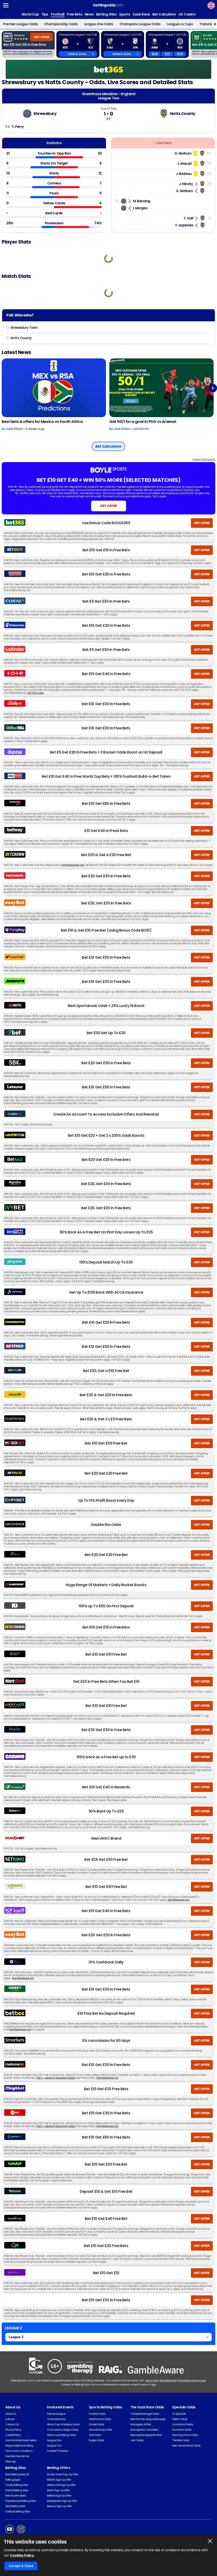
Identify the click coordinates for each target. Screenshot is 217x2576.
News (89, 14)
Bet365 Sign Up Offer (59, 2479)
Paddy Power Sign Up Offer (62, 2474)
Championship (56, 2419)
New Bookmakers (15, 2495)
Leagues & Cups (180, 24)
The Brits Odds (180, 2440)
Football (57, 14)
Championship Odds (61, 24)
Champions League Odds (140, 24)
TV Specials (179, 2414)
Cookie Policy (13, 2435)
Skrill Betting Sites (15, 2506)
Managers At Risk (140, 2424)
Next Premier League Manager (148, 2419)
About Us (10, 2414)
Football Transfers (57, 2451)
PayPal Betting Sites (16, 2490)
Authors (10, 2419)
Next (213, 388)
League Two (54, 2445)
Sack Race (141, 14)
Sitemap (10, 2461)
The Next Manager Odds (144, 2414)
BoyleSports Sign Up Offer (62, 2501)
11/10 (180, 54)
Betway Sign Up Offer (59, 2506)
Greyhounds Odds (100, 2419)
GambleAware (168, 2380)
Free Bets (74, 14)
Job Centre (136, 2440)
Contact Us (12, 2424)
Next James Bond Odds (186, 2445)
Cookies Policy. (22, 2555)
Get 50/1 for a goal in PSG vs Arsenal (142, 421)
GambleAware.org (23, 1978)
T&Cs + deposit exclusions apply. (56, 2078)
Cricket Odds (96, 2424)
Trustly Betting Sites (16, 2485)
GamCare (151, 2380)
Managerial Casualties (144, 2429)
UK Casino (187, 14)
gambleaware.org (178, 1900)
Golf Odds (95, 2435)
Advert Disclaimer (203, 459)
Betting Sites (106, 14)
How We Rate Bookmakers (20, 2440)
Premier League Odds (20, 24)
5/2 (167, 54)
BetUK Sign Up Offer (58, 2490)
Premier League (56, 2414)
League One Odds (98, 24)
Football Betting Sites (17, 2511)
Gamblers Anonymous (192, 2380)
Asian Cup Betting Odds (61, 2435)
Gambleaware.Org (72, 865)
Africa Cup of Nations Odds (63, 2424)
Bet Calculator (164, 14)
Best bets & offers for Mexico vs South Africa (42, 421)
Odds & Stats (77, 54)
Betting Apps (12, 2479)
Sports (124, 14)
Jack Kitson (14, 429)
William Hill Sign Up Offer (61, 2485)
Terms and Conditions (18, 2451)
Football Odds (97, 2414)
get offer (41, 37)
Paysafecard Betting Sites (20, 2501)
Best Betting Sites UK (17, 2474)
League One (54, 2440)
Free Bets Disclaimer (17, 2456)
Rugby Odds (96, 2440)
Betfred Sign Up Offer (59, 2495)
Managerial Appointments (146, 2435)
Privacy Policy (13, 2429)
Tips (45, 14)
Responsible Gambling (19, 2445)
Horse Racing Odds (100, 2429)
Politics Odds (180, 2419)
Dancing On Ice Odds (185, 2435)
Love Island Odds (182, 2424)
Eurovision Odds (182, 2429)
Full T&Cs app (35, 693)
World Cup (30, 14)
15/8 (155, 54)
